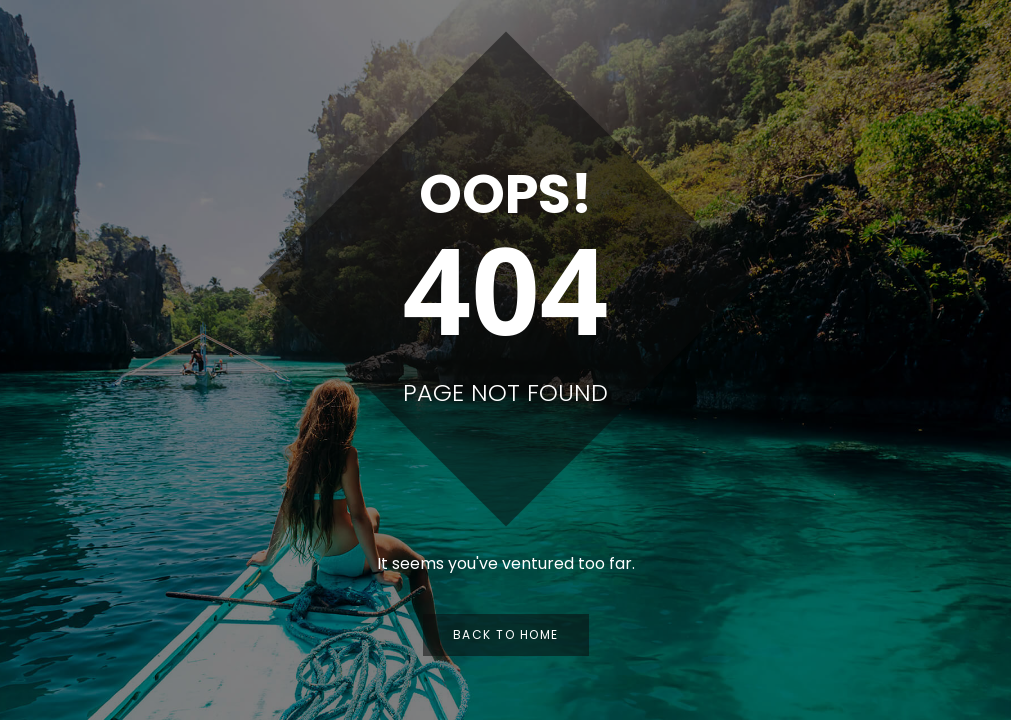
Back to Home (506, 634)
